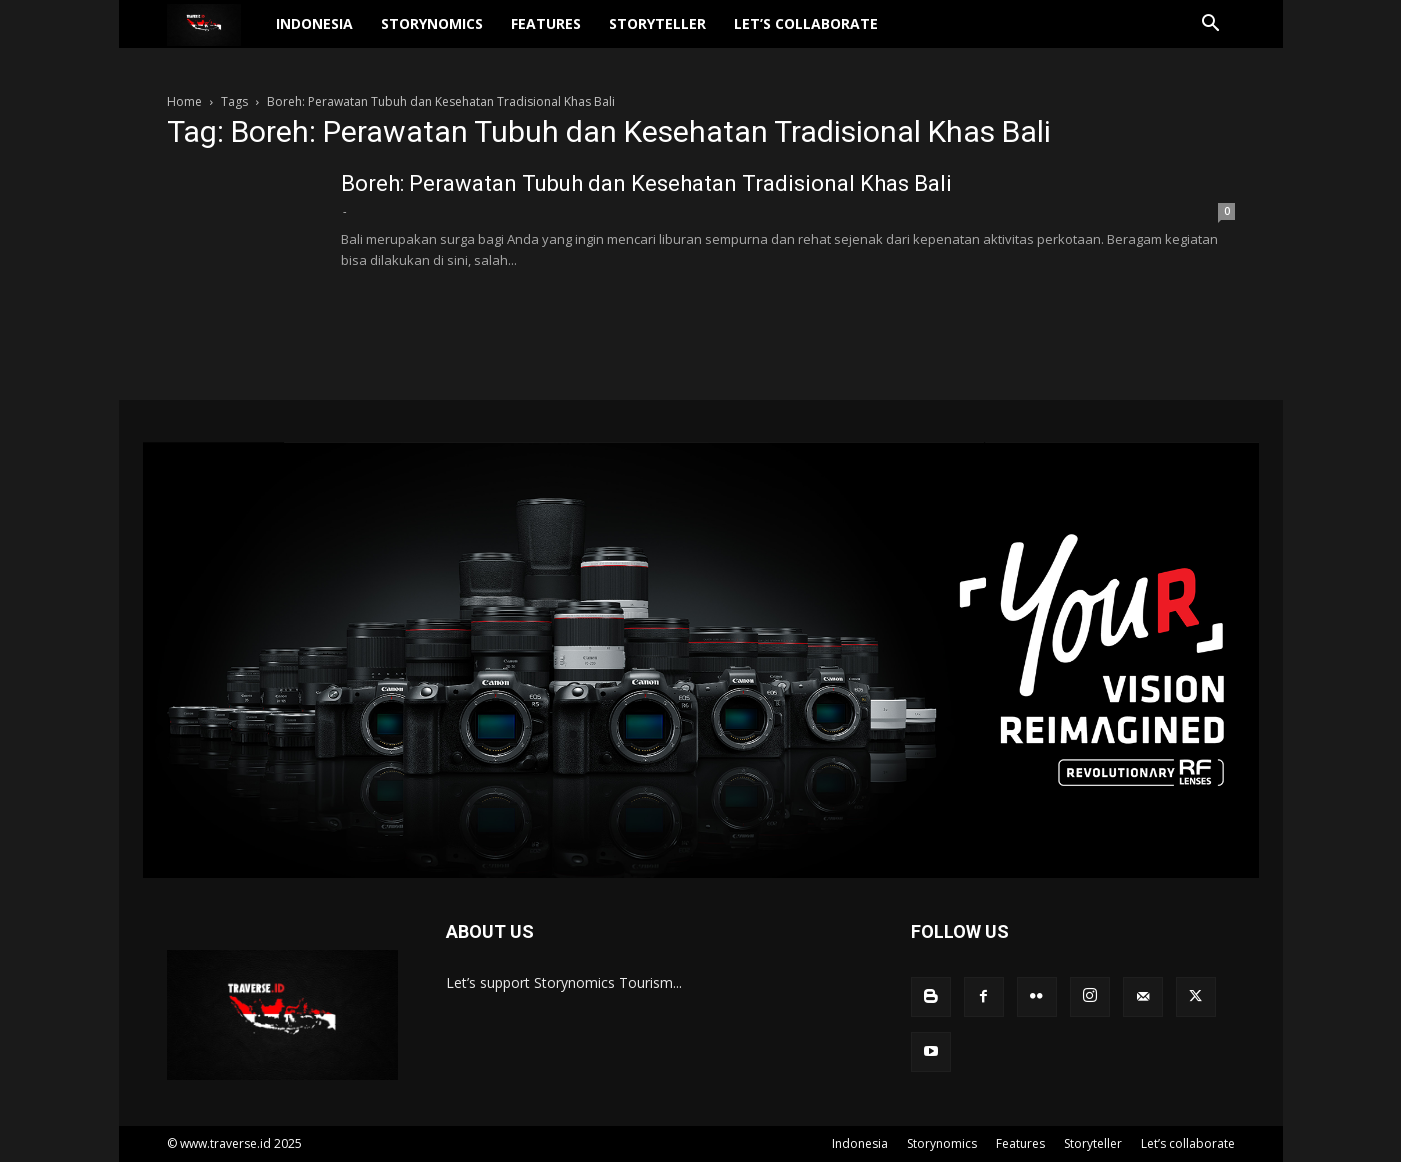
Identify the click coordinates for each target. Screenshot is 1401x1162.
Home (184, 101)
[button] (1211, 25)
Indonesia (314, 23)
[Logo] (215, 24)
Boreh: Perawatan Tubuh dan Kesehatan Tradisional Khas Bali (646, 183)
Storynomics (432, 23)
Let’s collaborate (806, 23)
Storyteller (657, 23)
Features (546, 23)
